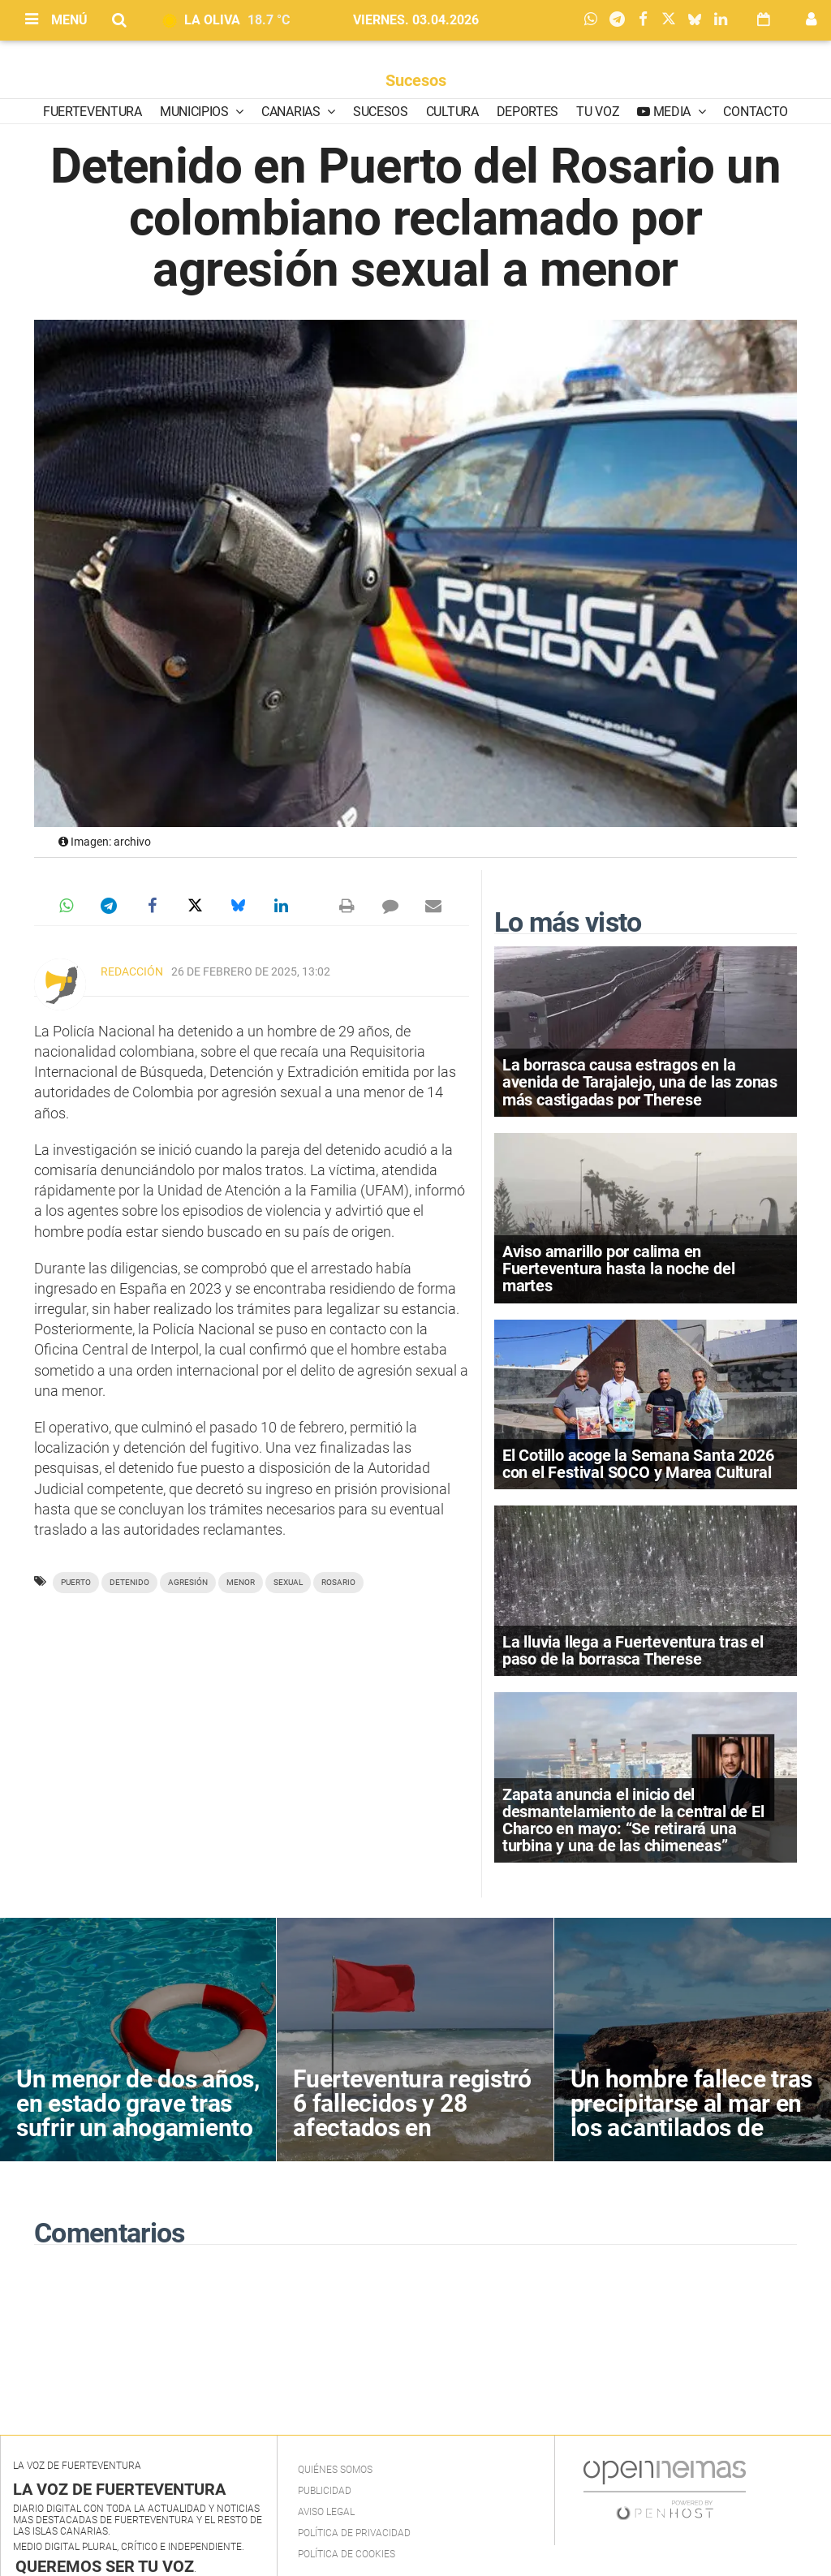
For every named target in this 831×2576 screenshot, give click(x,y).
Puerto (76, 1582)
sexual (288, 1582)
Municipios (195, 111)
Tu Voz (597, 111)
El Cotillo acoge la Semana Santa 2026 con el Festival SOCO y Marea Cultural (638, 1463)
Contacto (755, 111)
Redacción (132, 971)
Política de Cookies (346, 2554)
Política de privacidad (354, 2533)
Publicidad (324, 2490)
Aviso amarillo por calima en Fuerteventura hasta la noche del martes (618, 1268)
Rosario (338, 1582)
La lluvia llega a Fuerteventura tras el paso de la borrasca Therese (633, 1650)
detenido (129, 1582)
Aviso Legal (326, 2512)
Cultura (452, 111)
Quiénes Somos (335, 2469)
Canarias (292, 111)
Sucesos (415, 80)
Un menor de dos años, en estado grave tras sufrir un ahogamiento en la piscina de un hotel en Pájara (138, 2127)
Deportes (527, 111)
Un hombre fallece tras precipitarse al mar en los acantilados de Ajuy (691, 2115)
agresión (188, 1582)
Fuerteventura (92, 111)
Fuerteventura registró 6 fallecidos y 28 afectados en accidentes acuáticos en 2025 (412, 2127)
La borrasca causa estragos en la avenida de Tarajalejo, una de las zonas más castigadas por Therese (639, 1082)
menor (240, 1582)
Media (672, 111)
